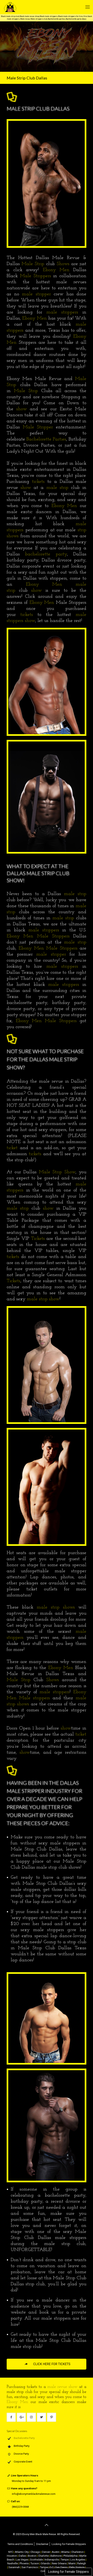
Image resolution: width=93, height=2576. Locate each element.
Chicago (35, 2551)
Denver (46, 2551)
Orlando (45, 2563)
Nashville (12, 2563)
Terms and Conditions (20, 2544)
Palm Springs (77, 2567)
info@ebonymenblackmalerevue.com (33, 2493)
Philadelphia (70, 2555)
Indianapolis (52, 2559)
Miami (71, 2563)
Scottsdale (36, 2559)
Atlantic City (22, 2551)
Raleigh (81, 2563)
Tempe (65, 2559)
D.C (51, 2567)
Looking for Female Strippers (68, 2572)
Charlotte (43, 2555)
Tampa (44, 2567)
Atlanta (65, 2551)
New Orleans (59, 2563)
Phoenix (24, 2563)
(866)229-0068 (20, 2506)
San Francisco (30, 2567)
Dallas (22, 2555)
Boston (32, 2555)
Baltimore (56, 2555)
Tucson (34, 2563)
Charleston (77, 2551)
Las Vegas (22, 2559)
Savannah (14, 2567)
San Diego (61, 2567)
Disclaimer (42, 2544)
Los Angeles (77, 2559)
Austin (55, 2551)
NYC (10, 2551)
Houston (12, 2555)
